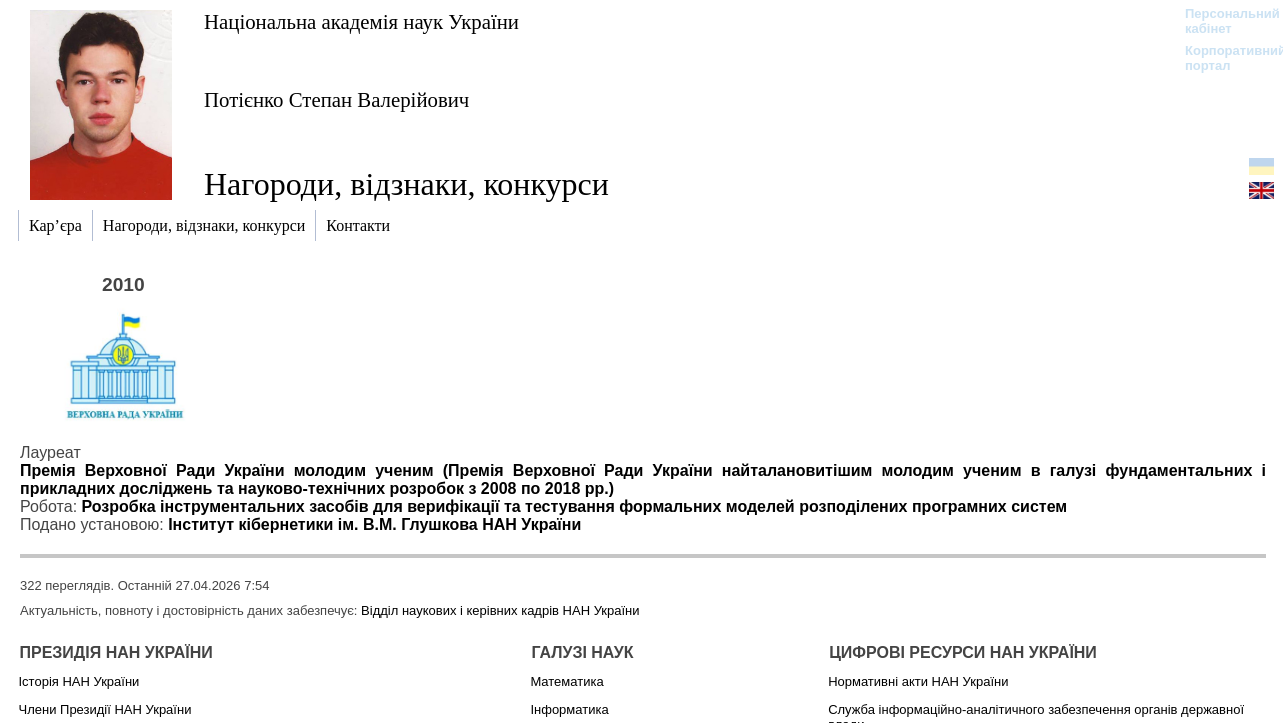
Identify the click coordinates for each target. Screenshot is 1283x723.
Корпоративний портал (1222, 58)
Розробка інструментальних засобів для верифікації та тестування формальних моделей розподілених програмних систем (575, 506)
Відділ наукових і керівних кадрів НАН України (500, 610)
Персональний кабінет (1222, 21)
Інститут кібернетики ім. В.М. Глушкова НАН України (374, 524)
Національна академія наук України (361, 21)
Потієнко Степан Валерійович (336, 99)
